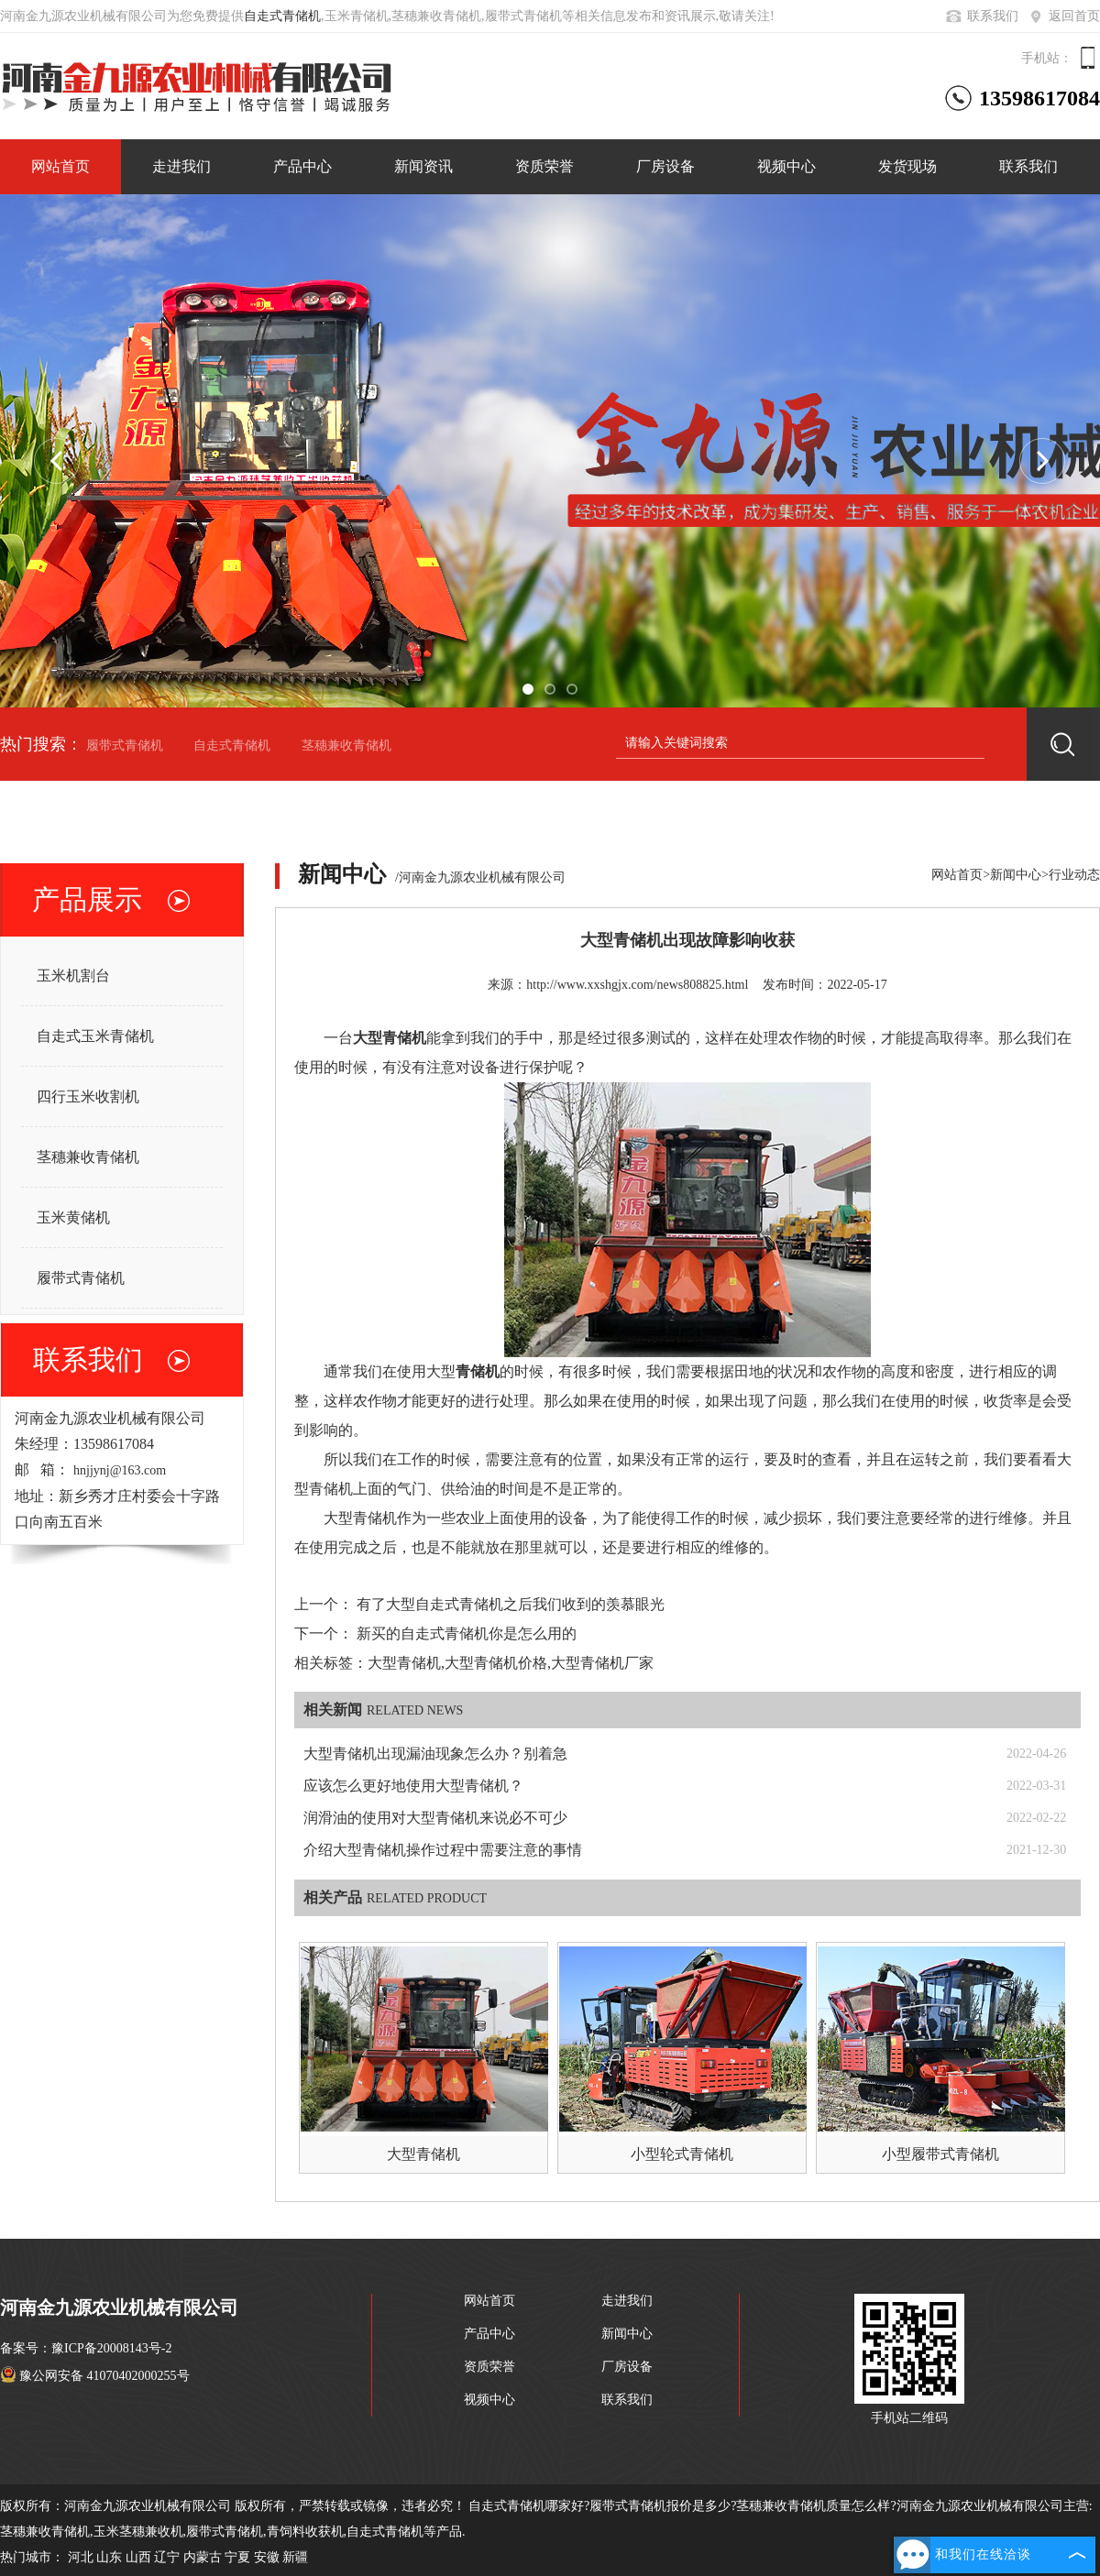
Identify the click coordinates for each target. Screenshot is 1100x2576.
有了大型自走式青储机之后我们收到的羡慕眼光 (511, 1604)
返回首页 (1063, 16)
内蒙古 (202, 2557)
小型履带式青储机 (940, 2154)
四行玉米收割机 (88, 1096)
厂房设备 (665, 166)
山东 (109, 2557)
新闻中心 (1015, 875)
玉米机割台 (73, 975)
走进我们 (181, 166)
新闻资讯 (423, 166)
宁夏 (237, 2557)
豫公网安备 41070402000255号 (95, 2376)
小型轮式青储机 (682, 2154)
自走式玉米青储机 (95, 1036)
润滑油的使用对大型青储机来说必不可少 (435, 1817)
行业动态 (1074, 875)
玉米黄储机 (73, 1217)
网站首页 (60, 166)
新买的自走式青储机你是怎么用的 (467, 1633)
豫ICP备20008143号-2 (111, 2348)
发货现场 (907, 166)
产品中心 (302, 166)
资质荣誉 (544, 166)
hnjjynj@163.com (119, 1470)
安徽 (267, 2557)
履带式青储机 (124, 745)
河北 (81, 2557)
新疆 (295, 2557)
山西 (138, 2557)
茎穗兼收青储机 (346, 745)
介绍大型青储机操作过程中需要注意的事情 (442, 1850)
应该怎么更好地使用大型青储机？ (413, 1785)
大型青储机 (423, 2154)
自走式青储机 (282, 16)
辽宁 (167, 2557)
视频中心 (786, 166)
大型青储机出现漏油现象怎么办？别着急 (435, 1753)
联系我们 (981, 16)
